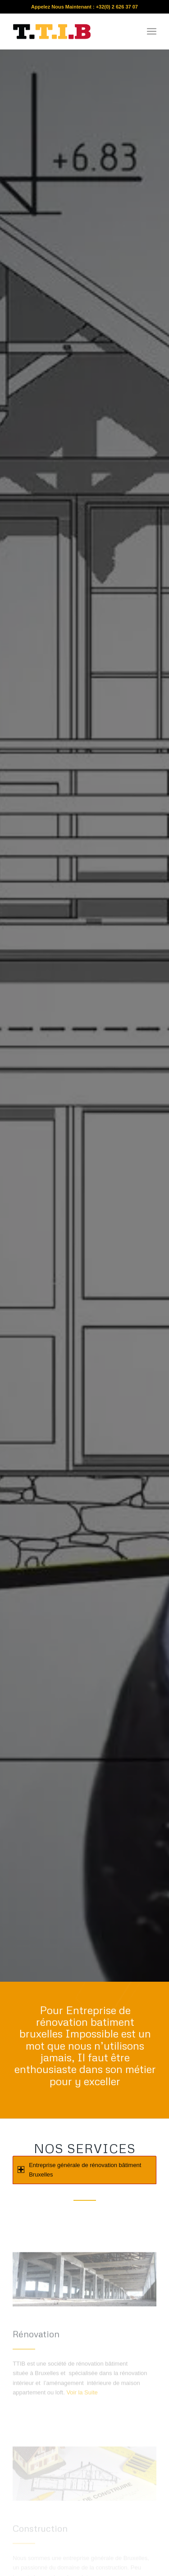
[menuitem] (151, 31)
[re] (70, 31)
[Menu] (151, 31)
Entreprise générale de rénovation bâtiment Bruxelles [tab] (79, 2170)
